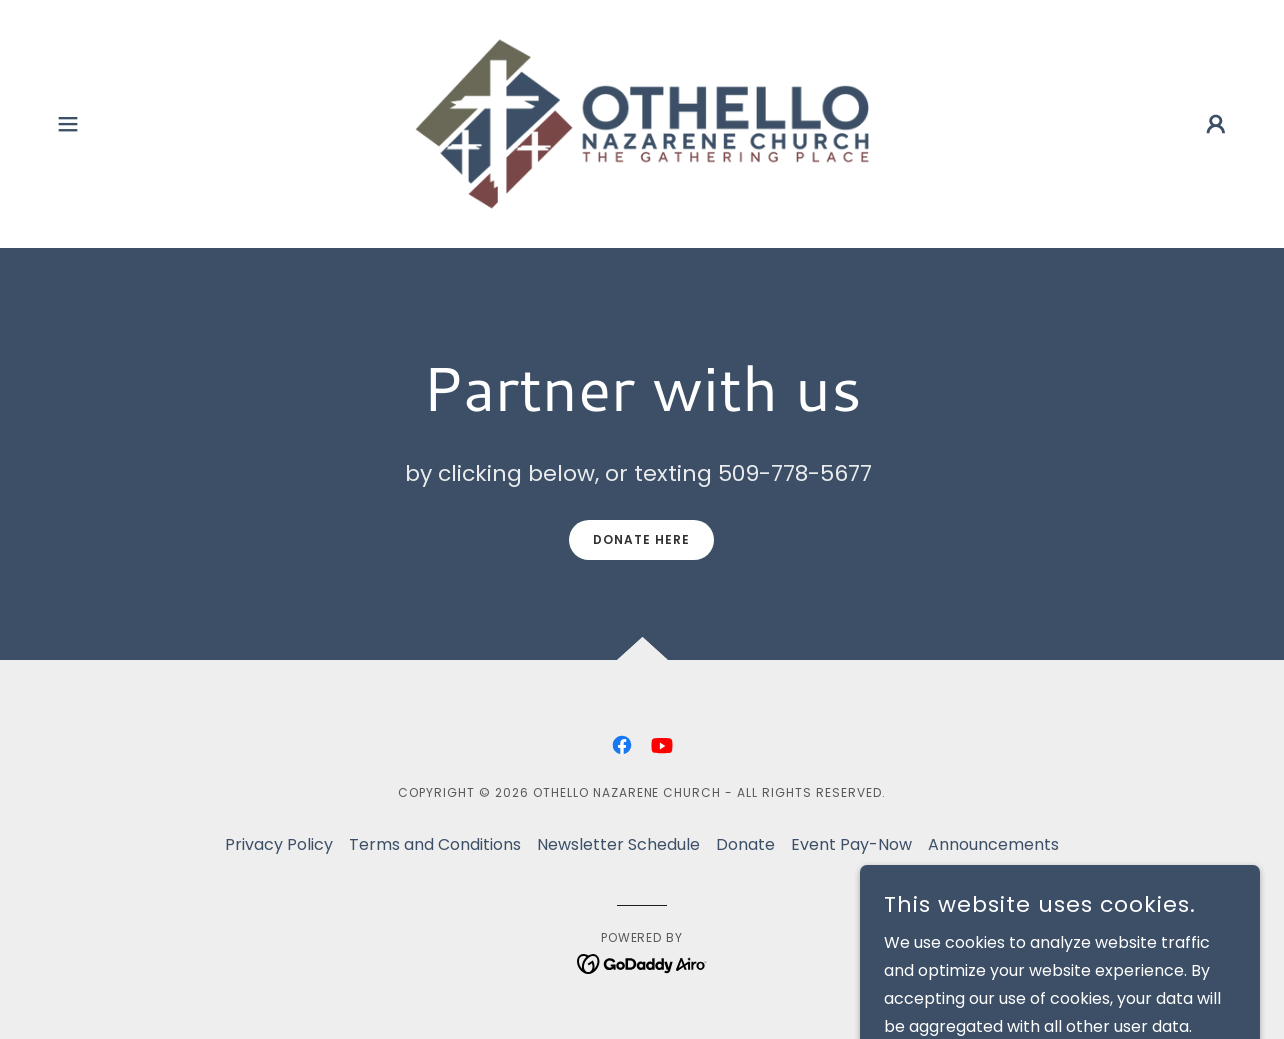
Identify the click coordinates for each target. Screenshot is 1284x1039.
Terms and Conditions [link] (435, 844)
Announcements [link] (993, 844)
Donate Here (641, 539)
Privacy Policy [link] (279, 844)
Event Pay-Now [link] (851, 844)
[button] (68, 124)
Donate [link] (745, 844)
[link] (641, 122)
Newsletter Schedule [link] (618, 844)
